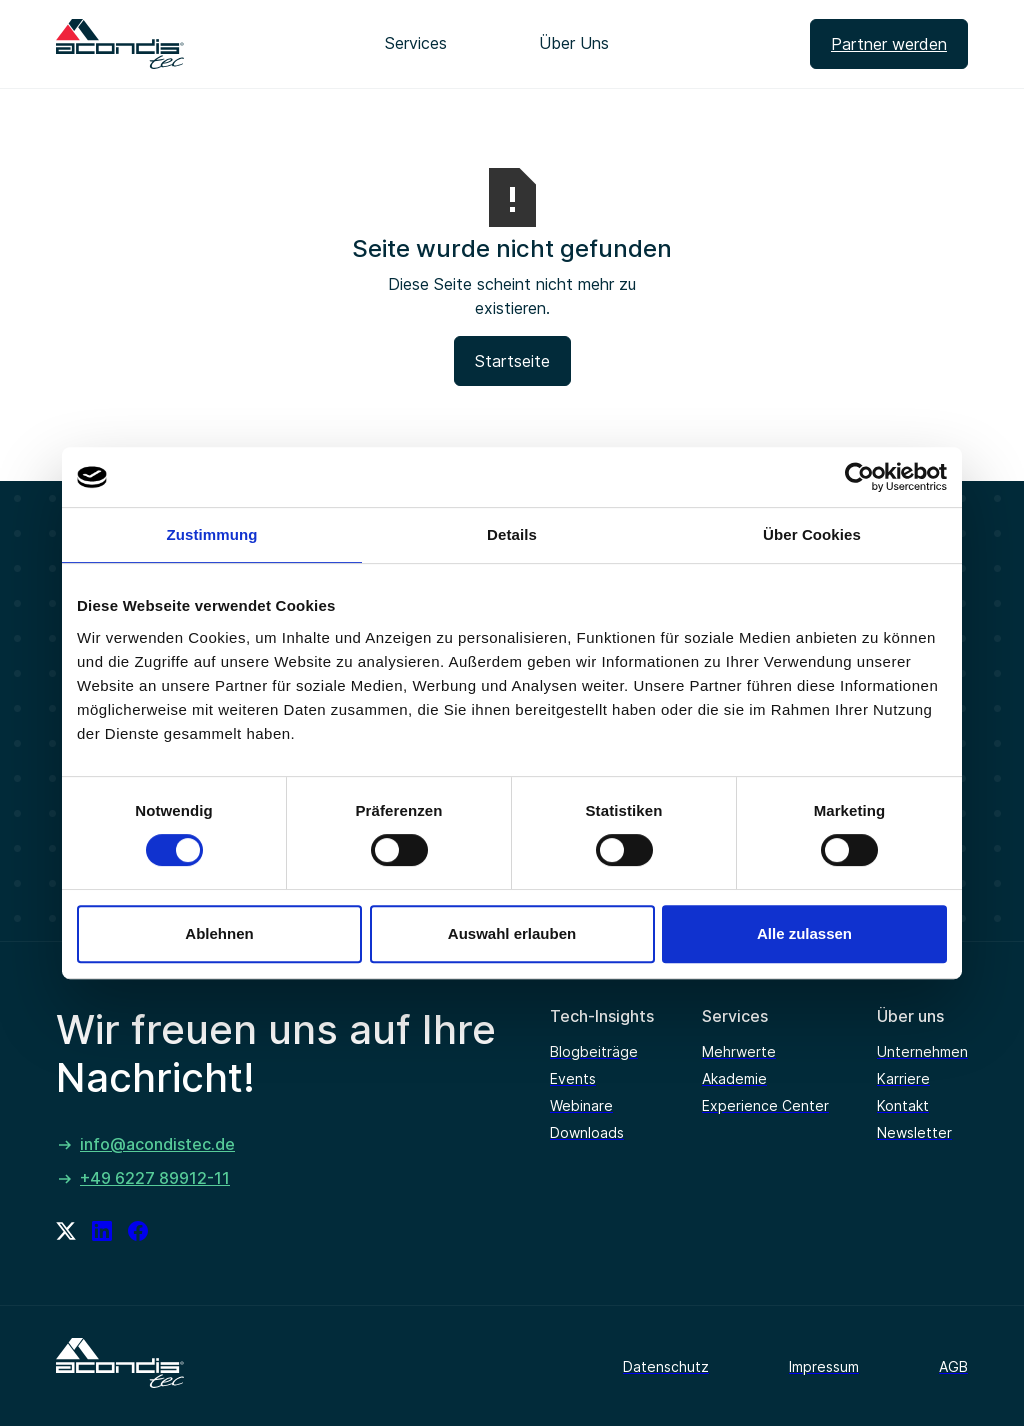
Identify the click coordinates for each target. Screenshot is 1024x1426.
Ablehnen (219, 933)
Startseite (512, 361)
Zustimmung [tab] (212, 534)
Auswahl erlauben (512, 933)
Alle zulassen (804, 933)
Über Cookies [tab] (812, 534)
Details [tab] (512, 534)
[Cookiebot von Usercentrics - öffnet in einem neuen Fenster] (859, 477)
